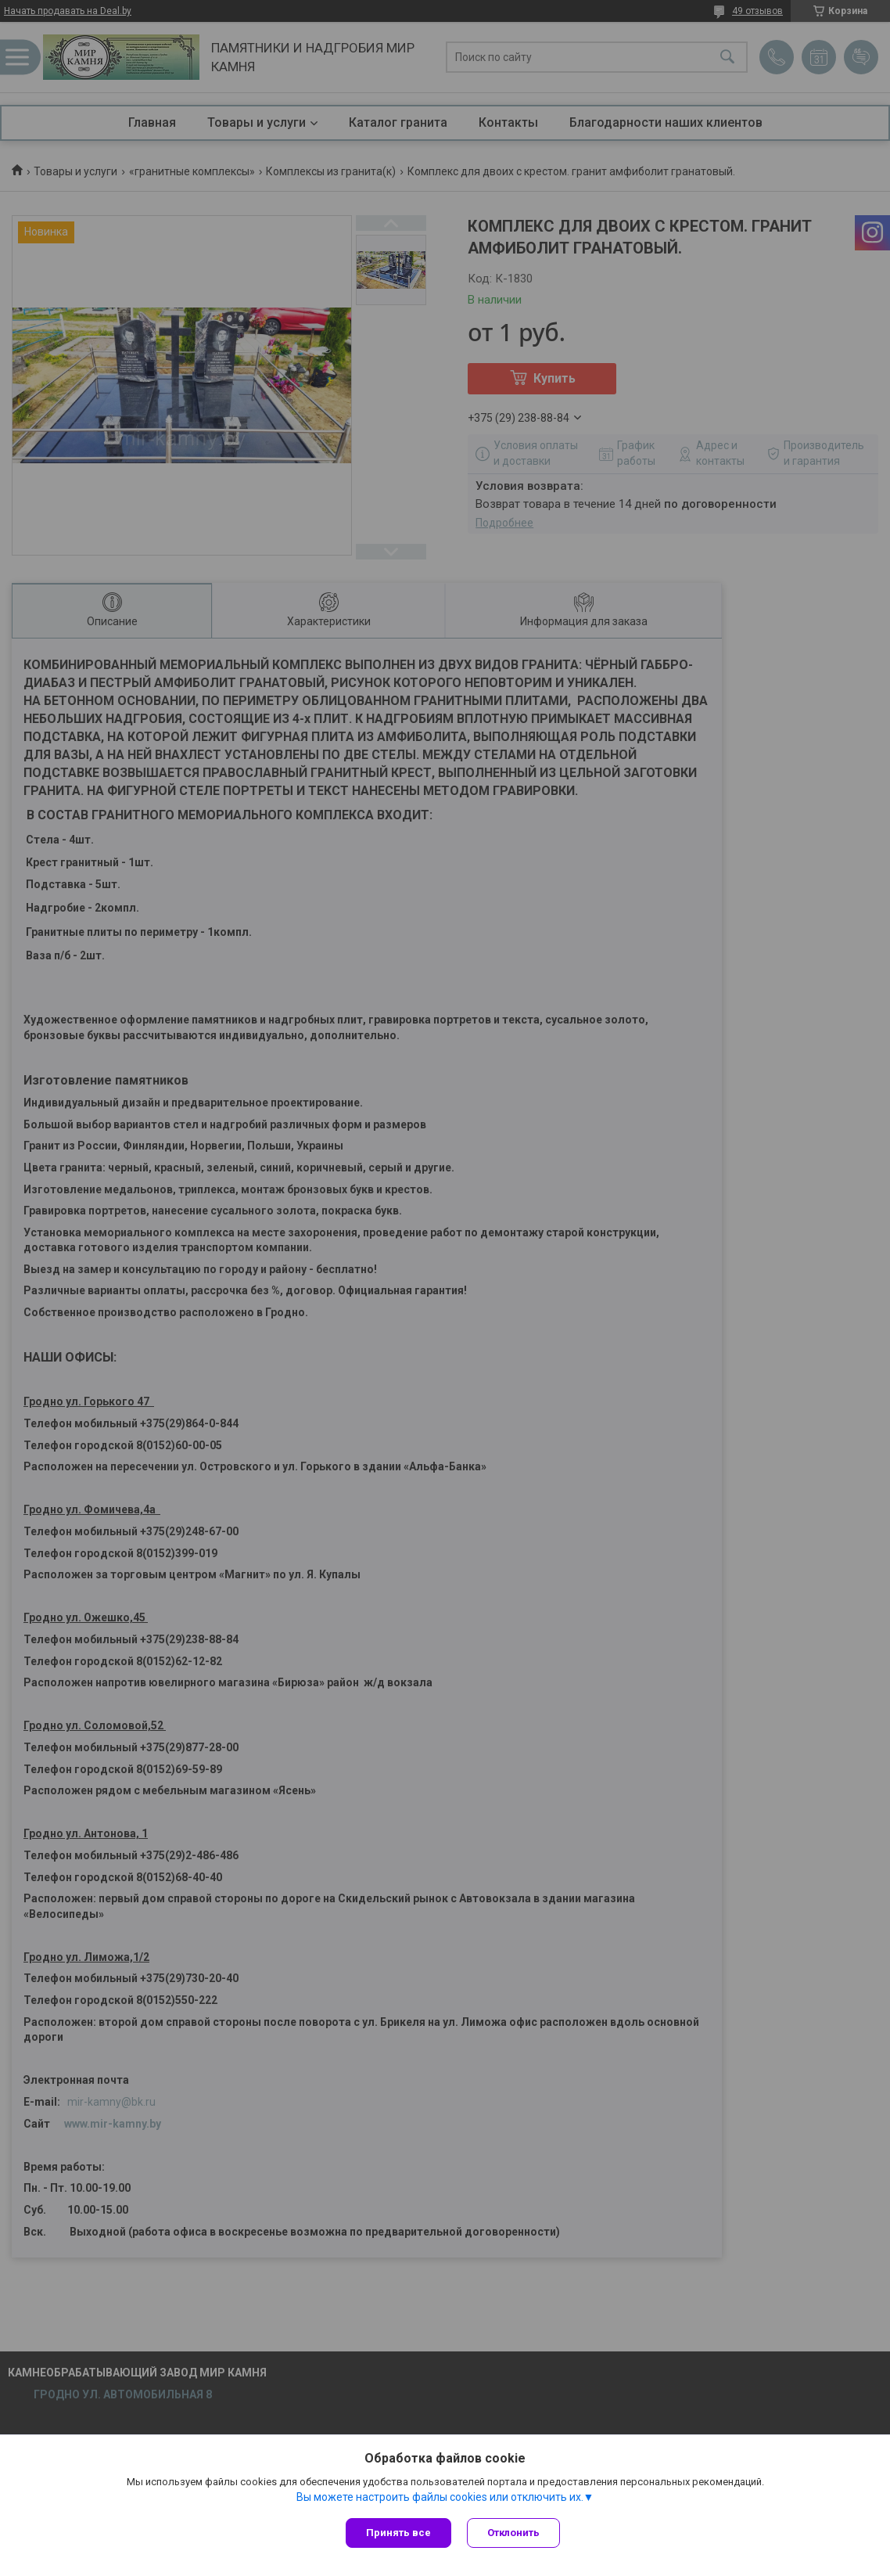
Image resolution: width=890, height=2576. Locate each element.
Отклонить (513, 2532)
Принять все (398, 2532)
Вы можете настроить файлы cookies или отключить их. (439, 2497)
